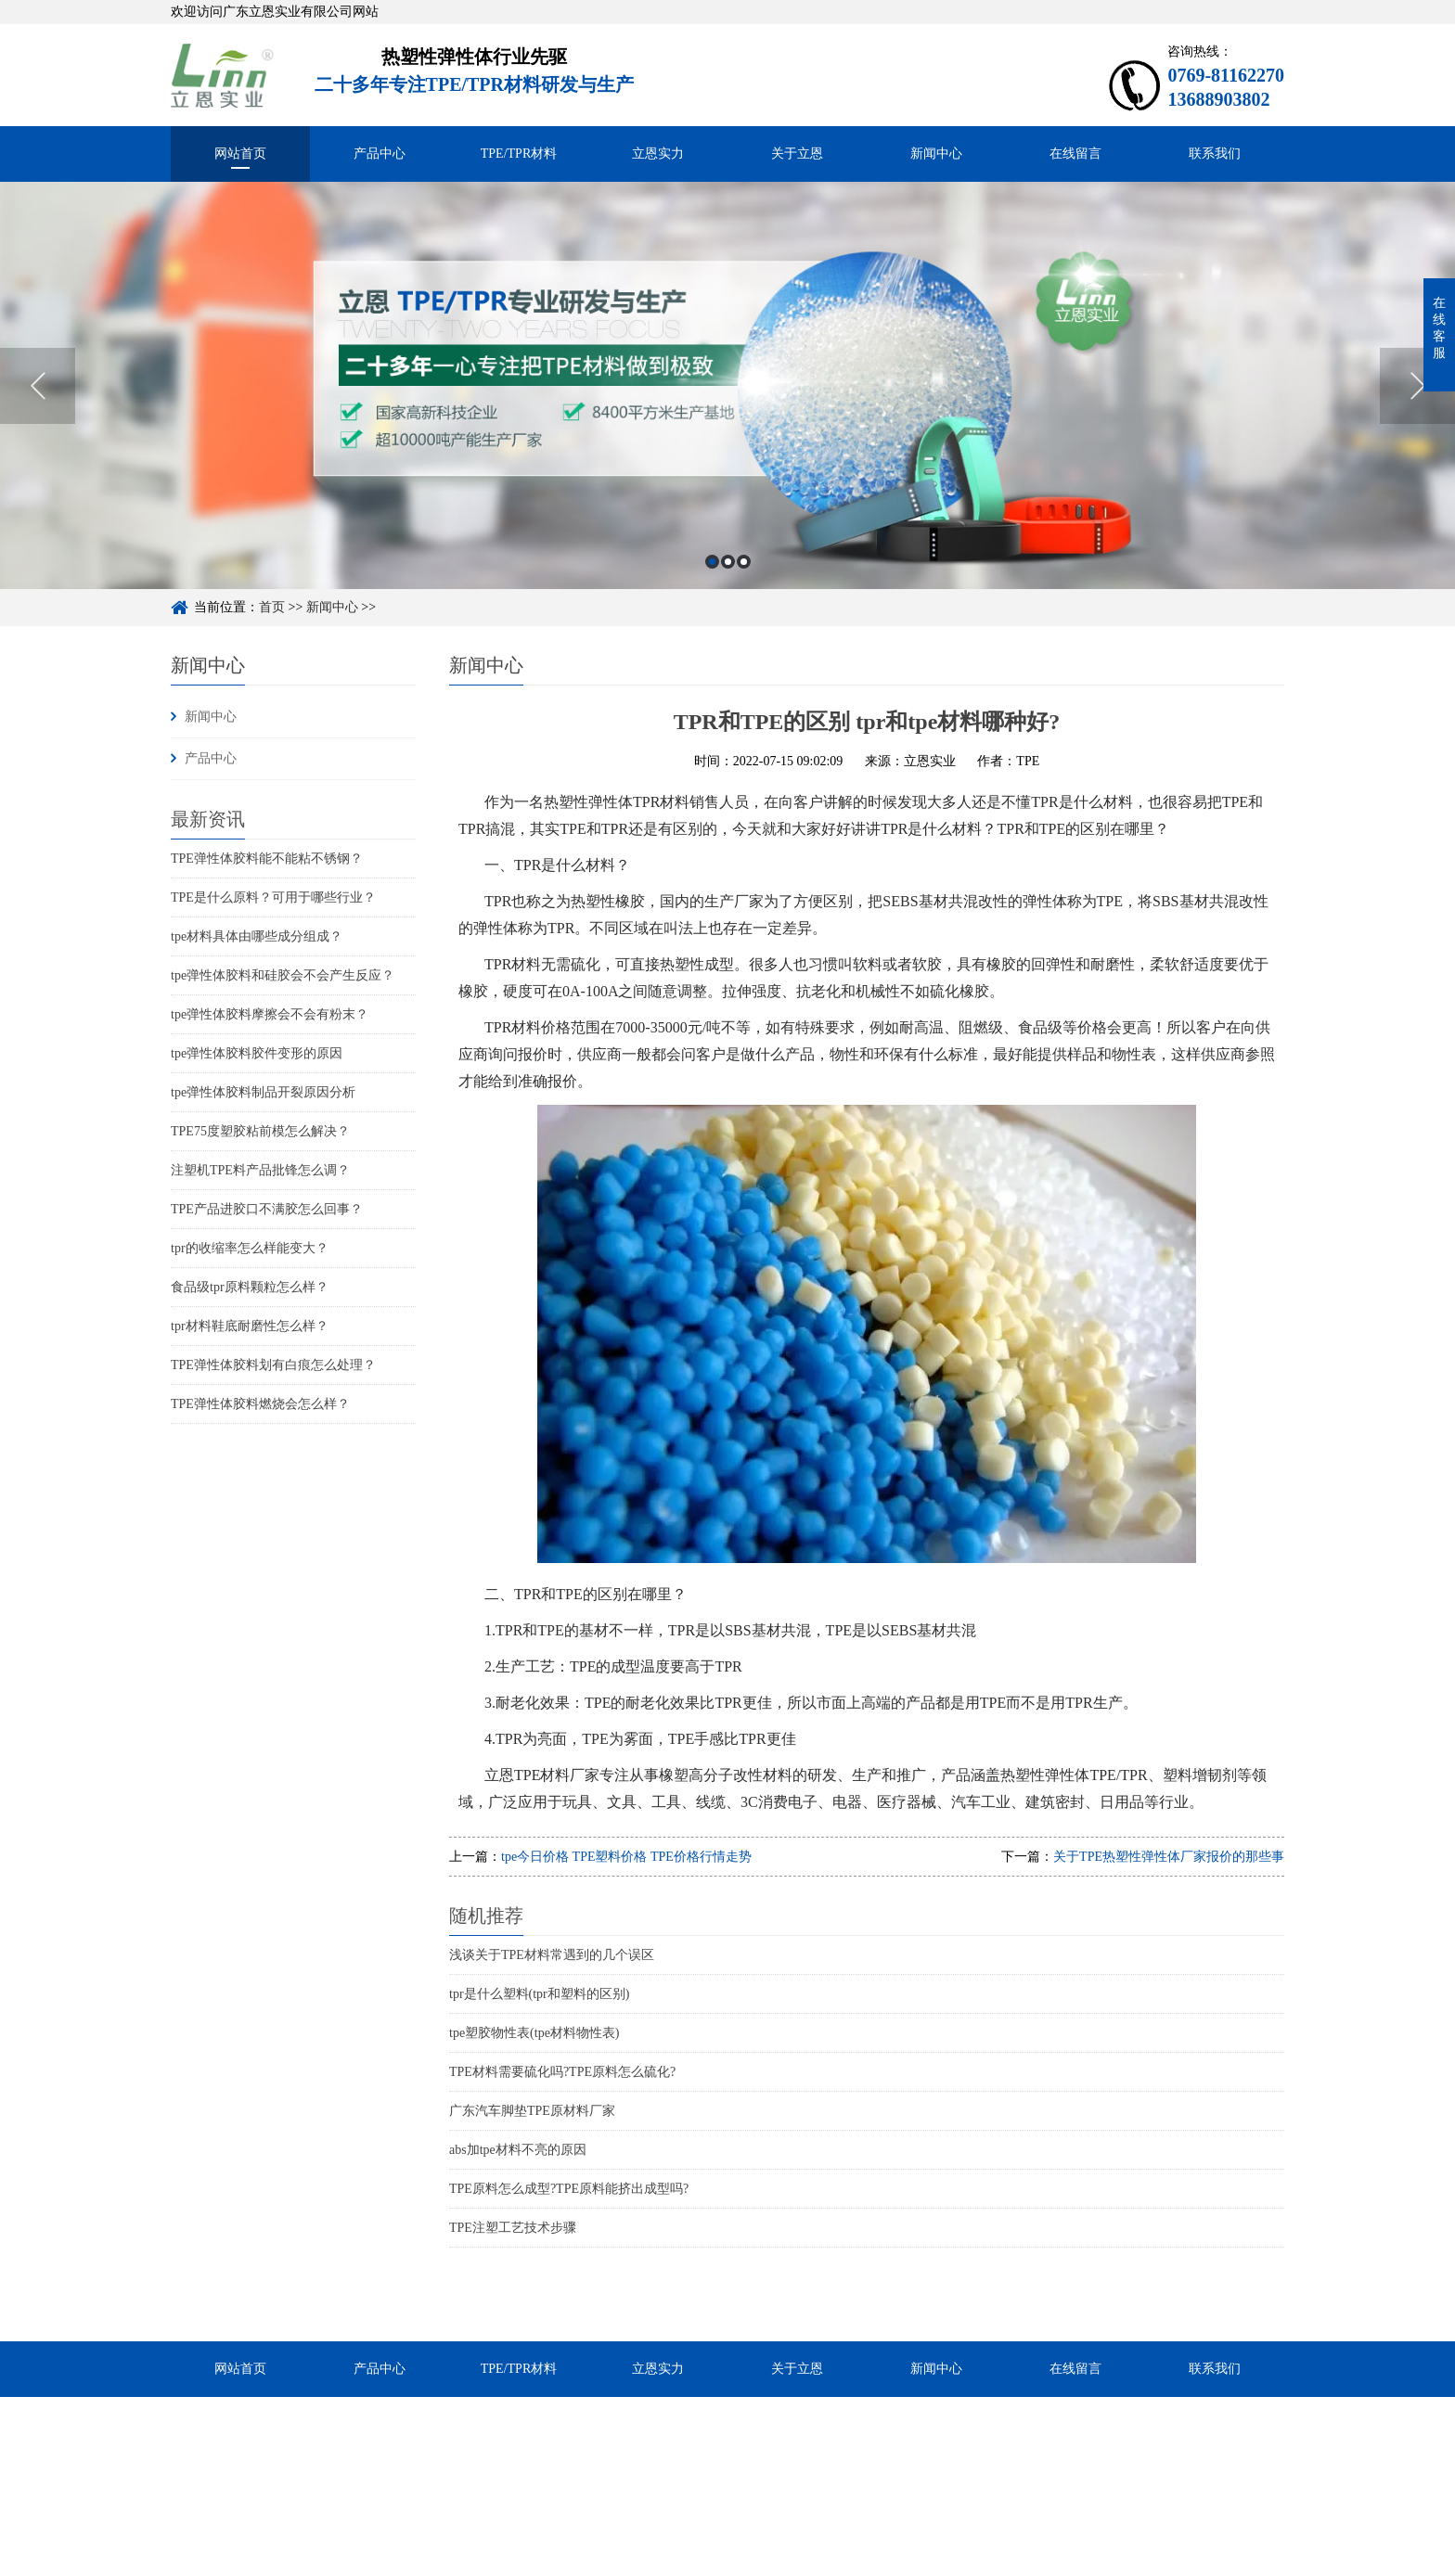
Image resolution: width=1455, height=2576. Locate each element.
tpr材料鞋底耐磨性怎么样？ (249, 1326)
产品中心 (380, 153)
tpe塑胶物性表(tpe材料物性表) (534, 2033)
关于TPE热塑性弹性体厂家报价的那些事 (1168, 1857)
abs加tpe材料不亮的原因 (517, 2150)
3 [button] (743, 592)
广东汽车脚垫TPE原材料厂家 (532, 2111)
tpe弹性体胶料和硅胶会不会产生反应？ (282, 975)
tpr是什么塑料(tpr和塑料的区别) (539, 1994)
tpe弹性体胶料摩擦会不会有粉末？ (269, 1014)
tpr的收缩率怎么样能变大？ (249, 1248)
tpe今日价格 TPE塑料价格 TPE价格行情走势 (626, 1857)
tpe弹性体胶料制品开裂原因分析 (263, 1092)
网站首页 (240, 153)
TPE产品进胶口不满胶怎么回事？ (267, 1209)
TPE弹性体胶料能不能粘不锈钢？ (267, 858)
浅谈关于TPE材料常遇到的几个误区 (551, 1955)
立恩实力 (658, 153)
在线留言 (1075, 153)
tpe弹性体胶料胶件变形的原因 (256, 1053)
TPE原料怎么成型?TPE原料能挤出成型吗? (569, 2189)
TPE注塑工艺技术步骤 (512, 2228)
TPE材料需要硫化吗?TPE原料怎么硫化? (562, 2072)
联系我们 (1215, 153)
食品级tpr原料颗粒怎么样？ (249, 1287)
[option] (727, 416)
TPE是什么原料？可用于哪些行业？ (273, 897)
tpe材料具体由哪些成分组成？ (256, 936)
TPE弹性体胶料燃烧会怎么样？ (260, 1404)
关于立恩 (797, 153)
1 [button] (712, 592)
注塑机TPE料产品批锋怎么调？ (260, 1170)
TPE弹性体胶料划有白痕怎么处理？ (273, 1365)
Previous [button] (37, 416)
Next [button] (1417, 416)
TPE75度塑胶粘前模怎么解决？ (260, 1131)
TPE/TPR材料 (519, 153)
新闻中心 (936, 153)
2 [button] (728, 592)
